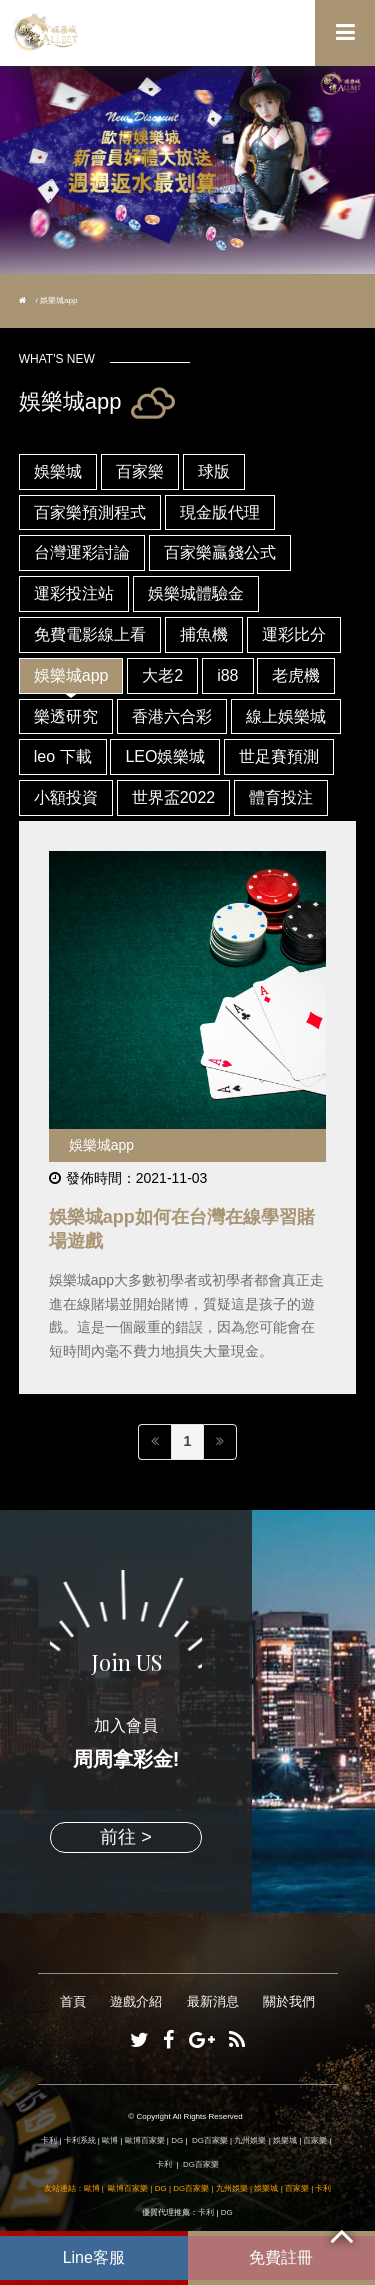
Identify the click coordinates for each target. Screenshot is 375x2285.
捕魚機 (204, 634)
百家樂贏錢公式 (220, 552)
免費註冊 (281, 2257)
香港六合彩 (172, 716)
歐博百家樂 (145, 2140)
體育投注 (281, 797)
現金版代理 (220, 512)
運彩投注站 (74, 593)
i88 (227, 675)
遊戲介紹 (136, 2001)
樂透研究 (66, 716)
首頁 (73, 2001)
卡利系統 (80, 2140)
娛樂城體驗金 (196, 593)
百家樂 (140, 471)
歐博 (110, 2140)
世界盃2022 (174, 797)
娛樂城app (71, 675)
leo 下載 (63, 756)
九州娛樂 (250, 2140)
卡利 (49, 2140)
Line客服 (94, 2257)
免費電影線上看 (90, 634)
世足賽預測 (279, 756)
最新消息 (213, 2001)
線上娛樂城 (286, 716)
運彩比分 (294, 634)
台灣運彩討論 (82, 552)
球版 (214, 471)
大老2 (162, 675)
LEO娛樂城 (165, 756)
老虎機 (296, 675)
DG (177, 2140)
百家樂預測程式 (90, 512)
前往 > (126, 1837)
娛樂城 (58, 471)
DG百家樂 (210, 2140)
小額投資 (66, 797)
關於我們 (289, 2001)
